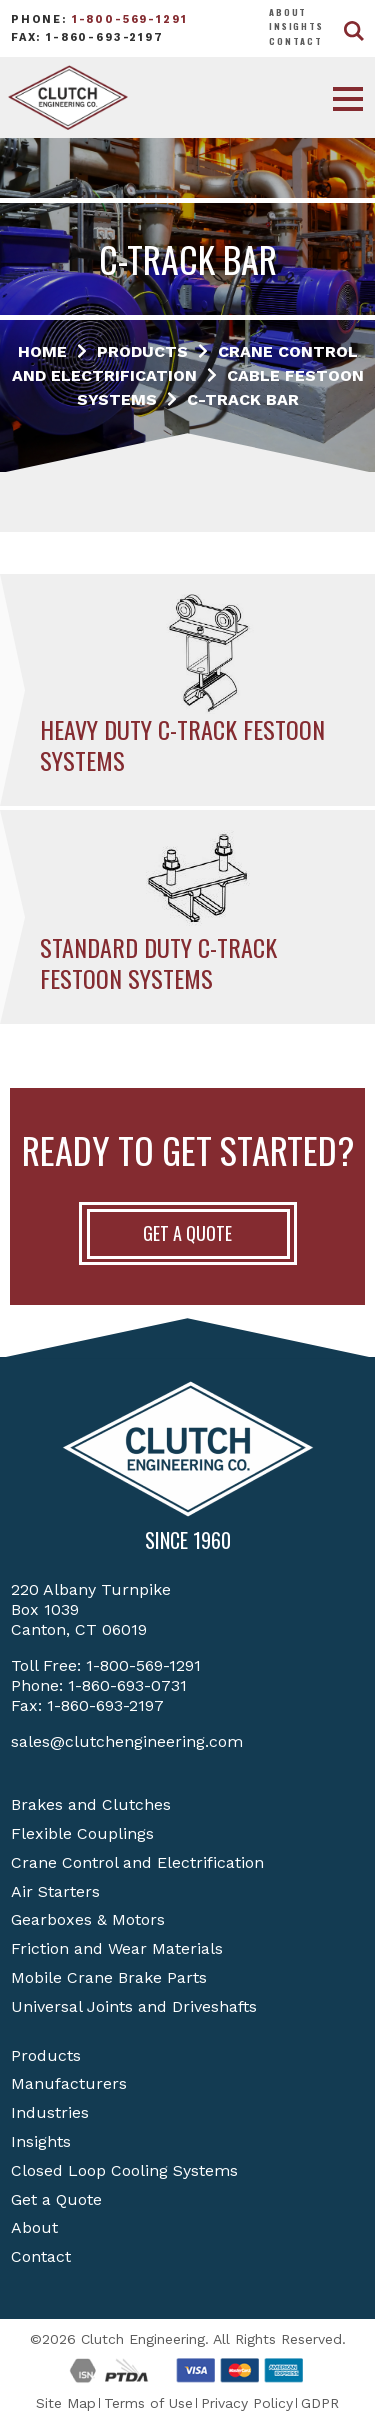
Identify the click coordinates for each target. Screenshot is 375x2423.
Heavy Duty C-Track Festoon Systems (182, 744)
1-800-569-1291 (130, 19)
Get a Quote (56, 2199)
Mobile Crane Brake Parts (109, 1977)
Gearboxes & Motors (88, 1919)
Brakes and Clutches (91, 1804)
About (288, 12)
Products (46, 2055)
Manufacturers (69, 2083)
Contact (296, 41)
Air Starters (55, 1891)
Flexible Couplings (82, 1833)
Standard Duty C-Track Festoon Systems (158, 962)
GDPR (320, 2403)
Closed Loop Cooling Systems (124, 2170)
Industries (50, 2112)
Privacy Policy (247, 2403)
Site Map (66, 2403)
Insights (296, 26)
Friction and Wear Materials (117, 1948)
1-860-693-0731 (127, 1685)
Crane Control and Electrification (137, 1862)
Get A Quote (187, 1233)
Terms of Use (148, 2403)
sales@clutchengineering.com (127, 1741)
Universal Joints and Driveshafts (134, 2006)
